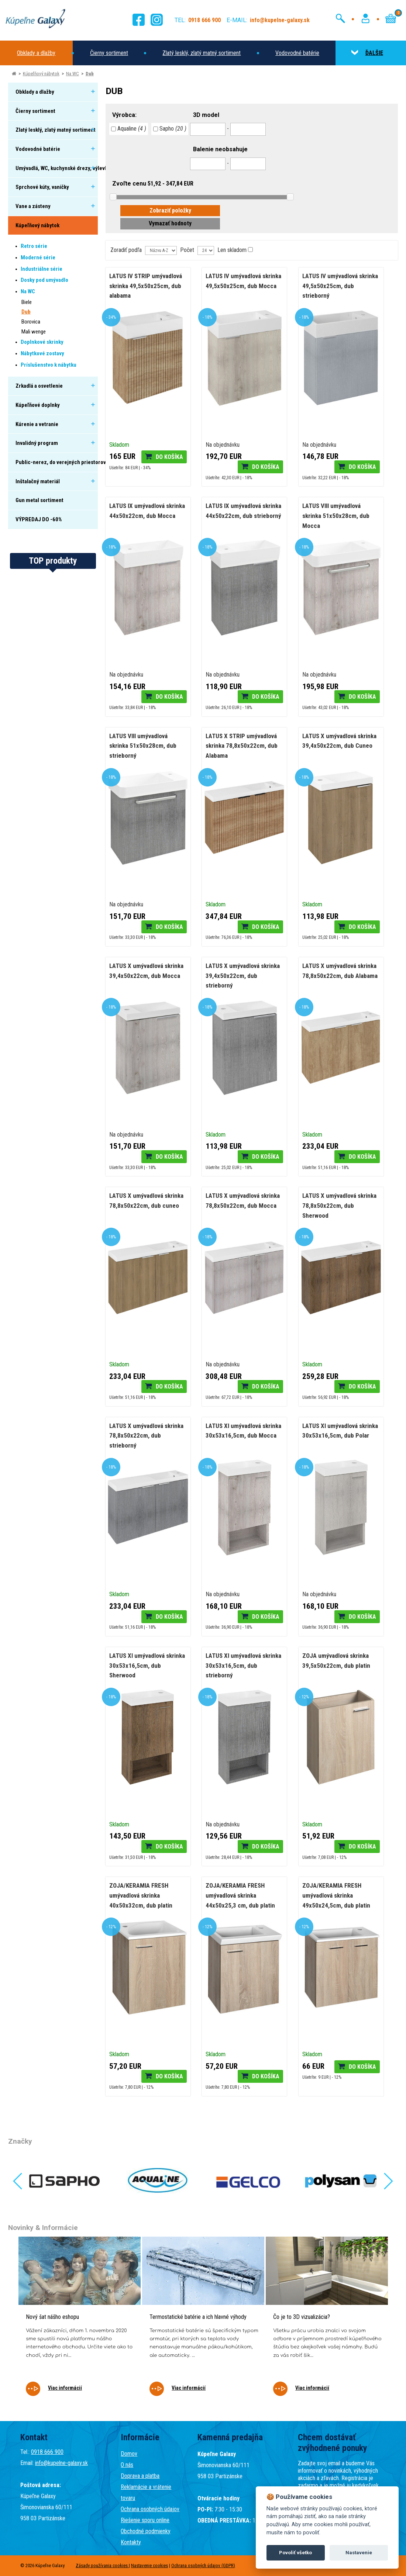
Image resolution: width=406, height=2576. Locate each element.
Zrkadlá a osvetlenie (39, 386)
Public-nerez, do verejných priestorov (61, 462)
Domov (129, 2453)
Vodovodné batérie (297, 52)
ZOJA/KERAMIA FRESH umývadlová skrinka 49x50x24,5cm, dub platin (336, 1895)
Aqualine (128, 128)
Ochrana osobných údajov (150, 2509)
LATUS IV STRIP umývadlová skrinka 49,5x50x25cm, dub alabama (145, 285)
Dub (90, 73)
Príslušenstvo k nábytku (48, 365)
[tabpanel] (79, 2321)
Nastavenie (358, 2552)
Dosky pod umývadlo (44, 280)
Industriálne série (41, 269)
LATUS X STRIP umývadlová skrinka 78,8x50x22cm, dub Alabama (242, 745)
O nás (127, 2464)
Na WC (72, 73)
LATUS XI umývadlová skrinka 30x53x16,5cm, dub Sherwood (147, 1665)
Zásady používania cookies (102, 2565)
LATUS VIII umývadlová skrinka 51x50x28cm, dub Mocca (335, 515)
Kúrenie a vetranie (37, 424)
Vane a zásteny (33, 206)
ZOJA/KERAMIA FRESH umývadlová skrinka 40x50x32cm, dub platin (140, 1895)
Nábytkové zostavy (42, 353)
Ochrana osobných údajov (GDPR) (203, 2565)
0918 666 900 (47, 2451)
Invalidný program (37, 443)
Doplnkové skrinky (42, 342)
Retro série (34, 246)
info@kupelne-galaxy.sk (61, 2462)
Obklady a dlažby (36, 52)
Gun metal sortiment (39, 500)
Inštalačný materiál (38, 481)
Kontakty (131, 2542)
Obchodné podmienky (146, 2531)
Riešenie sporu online (145, 2520)
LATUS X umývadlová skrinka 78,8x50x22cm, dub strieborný (146, 1435)
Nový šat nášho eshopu (52, 2316)
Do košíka (169, 456)
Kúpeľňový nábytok (41, 73)
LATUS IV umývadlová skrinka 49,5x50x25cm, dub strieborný (340, 285)
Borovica (30, 321)
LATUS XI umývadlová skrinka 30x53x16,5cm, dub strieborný (243, 1665)
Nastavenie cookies (149, 2565)
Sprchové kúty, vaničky (42, 187)
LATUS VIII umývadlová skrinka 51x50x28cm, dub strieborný (142, 745)
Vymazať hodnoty (170, 223)
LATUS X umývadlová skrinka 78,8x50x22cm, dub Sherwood (339, 1205)
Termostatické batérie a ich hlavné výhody (198, 2316)
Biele (26, 302)
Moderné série (38, 257)
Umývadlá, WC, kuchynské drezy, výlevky (63, 168)
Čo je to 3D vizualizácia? (301, 2316)
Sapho (169, 128)
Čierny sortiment (109, 52)
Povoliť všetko (295, 2552)
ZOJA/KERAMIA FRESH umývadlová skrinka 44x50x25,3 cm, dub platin (240, 1895)
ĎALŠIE (367, 52)
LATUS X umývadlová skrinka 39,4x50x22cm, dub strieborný (243, 975)
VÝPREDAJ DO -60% (39, 519)
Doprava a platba (140, 2475)
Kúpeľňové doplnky (38, 405)
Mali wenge (33, 331)
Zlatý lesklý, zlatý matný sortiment (201, 52)
